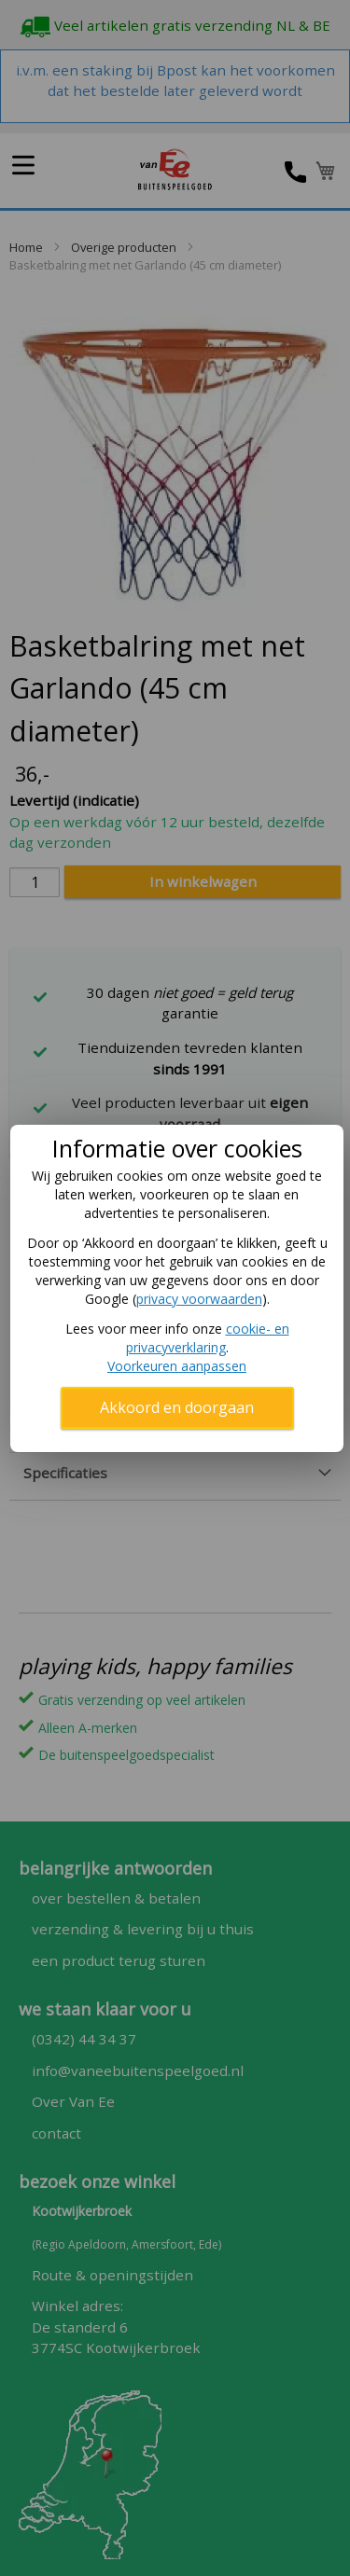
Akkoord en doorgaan (177, 1407)
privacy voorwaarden (199, 1299)
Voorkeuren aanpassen (176, 1366)
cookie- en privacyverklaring (207, 1338)
